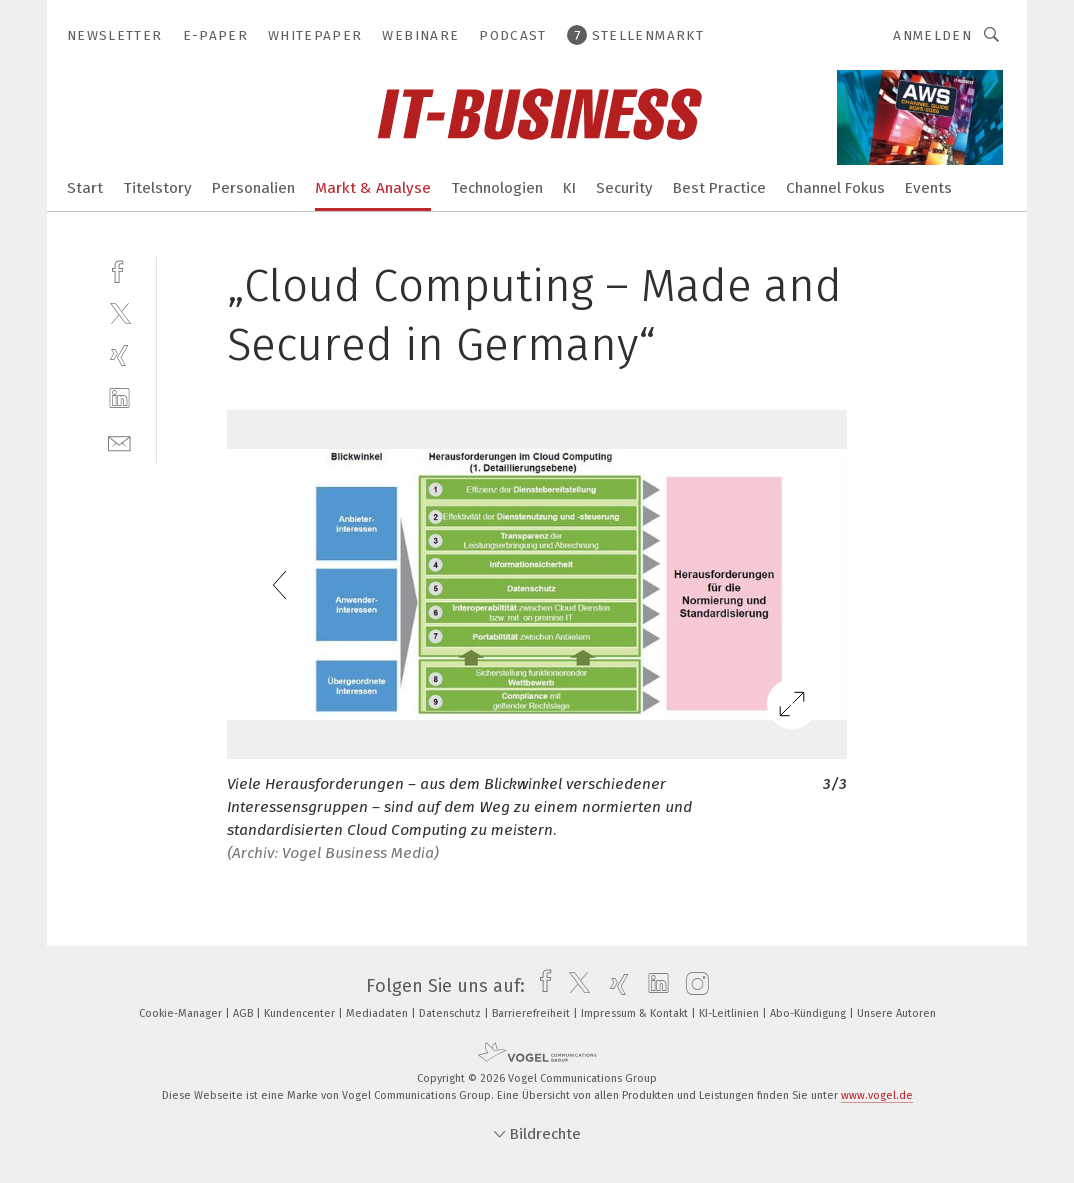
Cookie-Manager (182, 1013)
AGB (244, 1013)
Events (928, 188)
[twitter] (119, 312)
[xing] (119, 355)
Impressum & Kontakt (636, 1013)
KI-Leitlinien (730, 1013)
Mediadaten (378, 1013)
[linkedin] (119, 398)
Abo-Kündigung (809, 1013)
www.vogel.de (877, 1095)
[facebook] (119, 269)
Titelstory (157, 188)
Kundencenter (301, 1013)
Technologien (497, 188)
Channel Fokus (835, 188)
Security (624, 188)
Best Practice (719, 188)
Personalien (253, 188)
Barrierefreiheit (532, 1013)
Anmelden (932, 35)
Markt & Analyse (373, 188)
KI (569, 188)
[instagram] (692, 986)
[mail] (119, 441)
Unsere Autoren (896, 1013)
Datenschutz (451, 1013)
